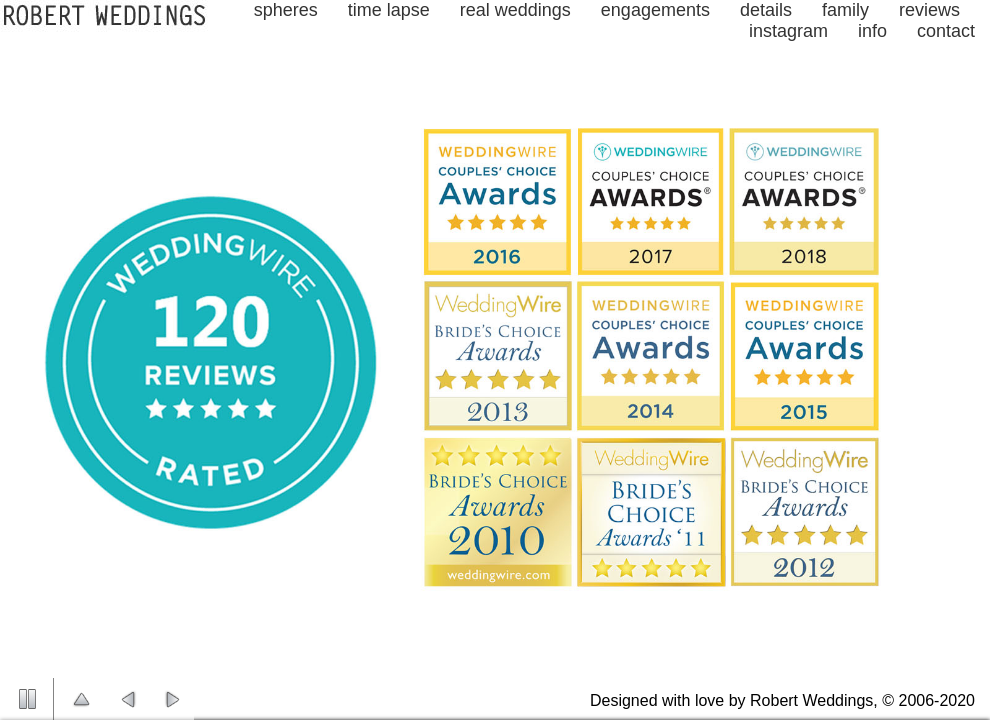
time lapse (389, 10)
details (766, 10)
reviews (929, 10)
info (872, 31)
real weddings (515, 10)
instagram (788, 31)
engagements (655, 10)
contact (946, 31)
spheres (286, 10)
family (845, 10)
